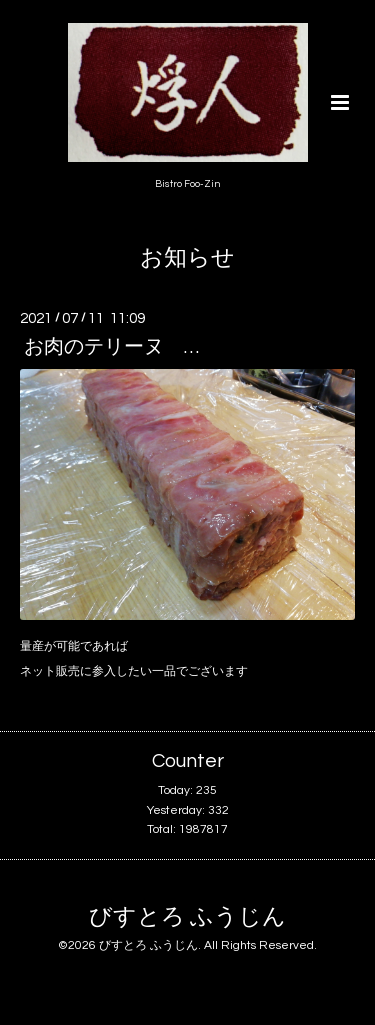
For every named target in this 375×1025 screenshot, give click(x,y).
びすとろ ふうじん (187, 917)
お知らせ (187, 258)
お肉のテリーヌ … (111, 347)
